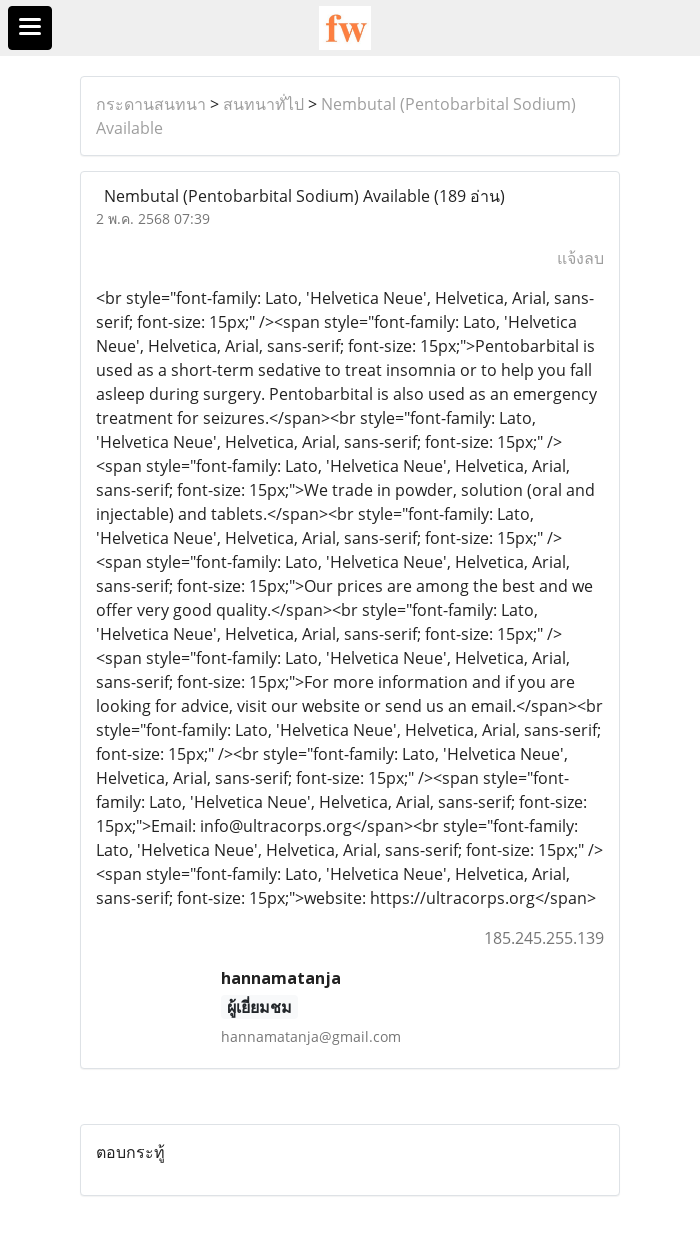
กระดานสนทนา (151, 104)
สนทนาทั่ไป (263, 104)
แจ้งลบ (580, 258)
